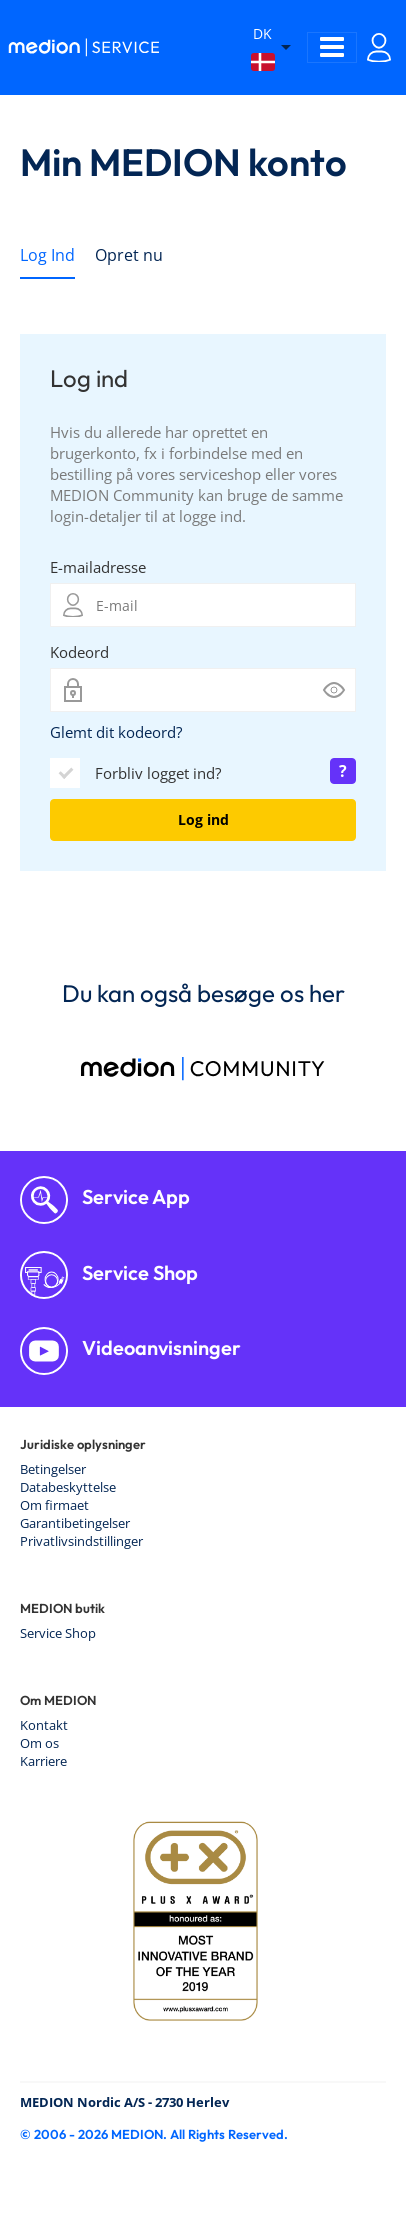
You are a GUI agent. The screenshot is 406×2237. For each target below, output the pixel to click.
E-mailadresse (98, 567)
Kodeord (79, 652)
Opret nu (129, 255)
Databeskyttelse (68, 1487)
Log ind (203, 819)
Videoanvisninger (159, 1347)
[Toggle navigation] (332, 47)
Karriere (43, 1761)
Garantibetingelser (75, 1523)
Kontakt (44, 1725)
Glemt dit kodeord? (116, 732)
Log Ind (47, 255)
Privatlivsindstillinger (81, 1541)
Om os (39, 1743)
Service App (134, 1196)
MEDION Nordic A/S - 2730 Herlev (124, 2102)
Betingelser (53, 1469)
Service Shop (138, 1272)
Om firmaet (54, 1505)
